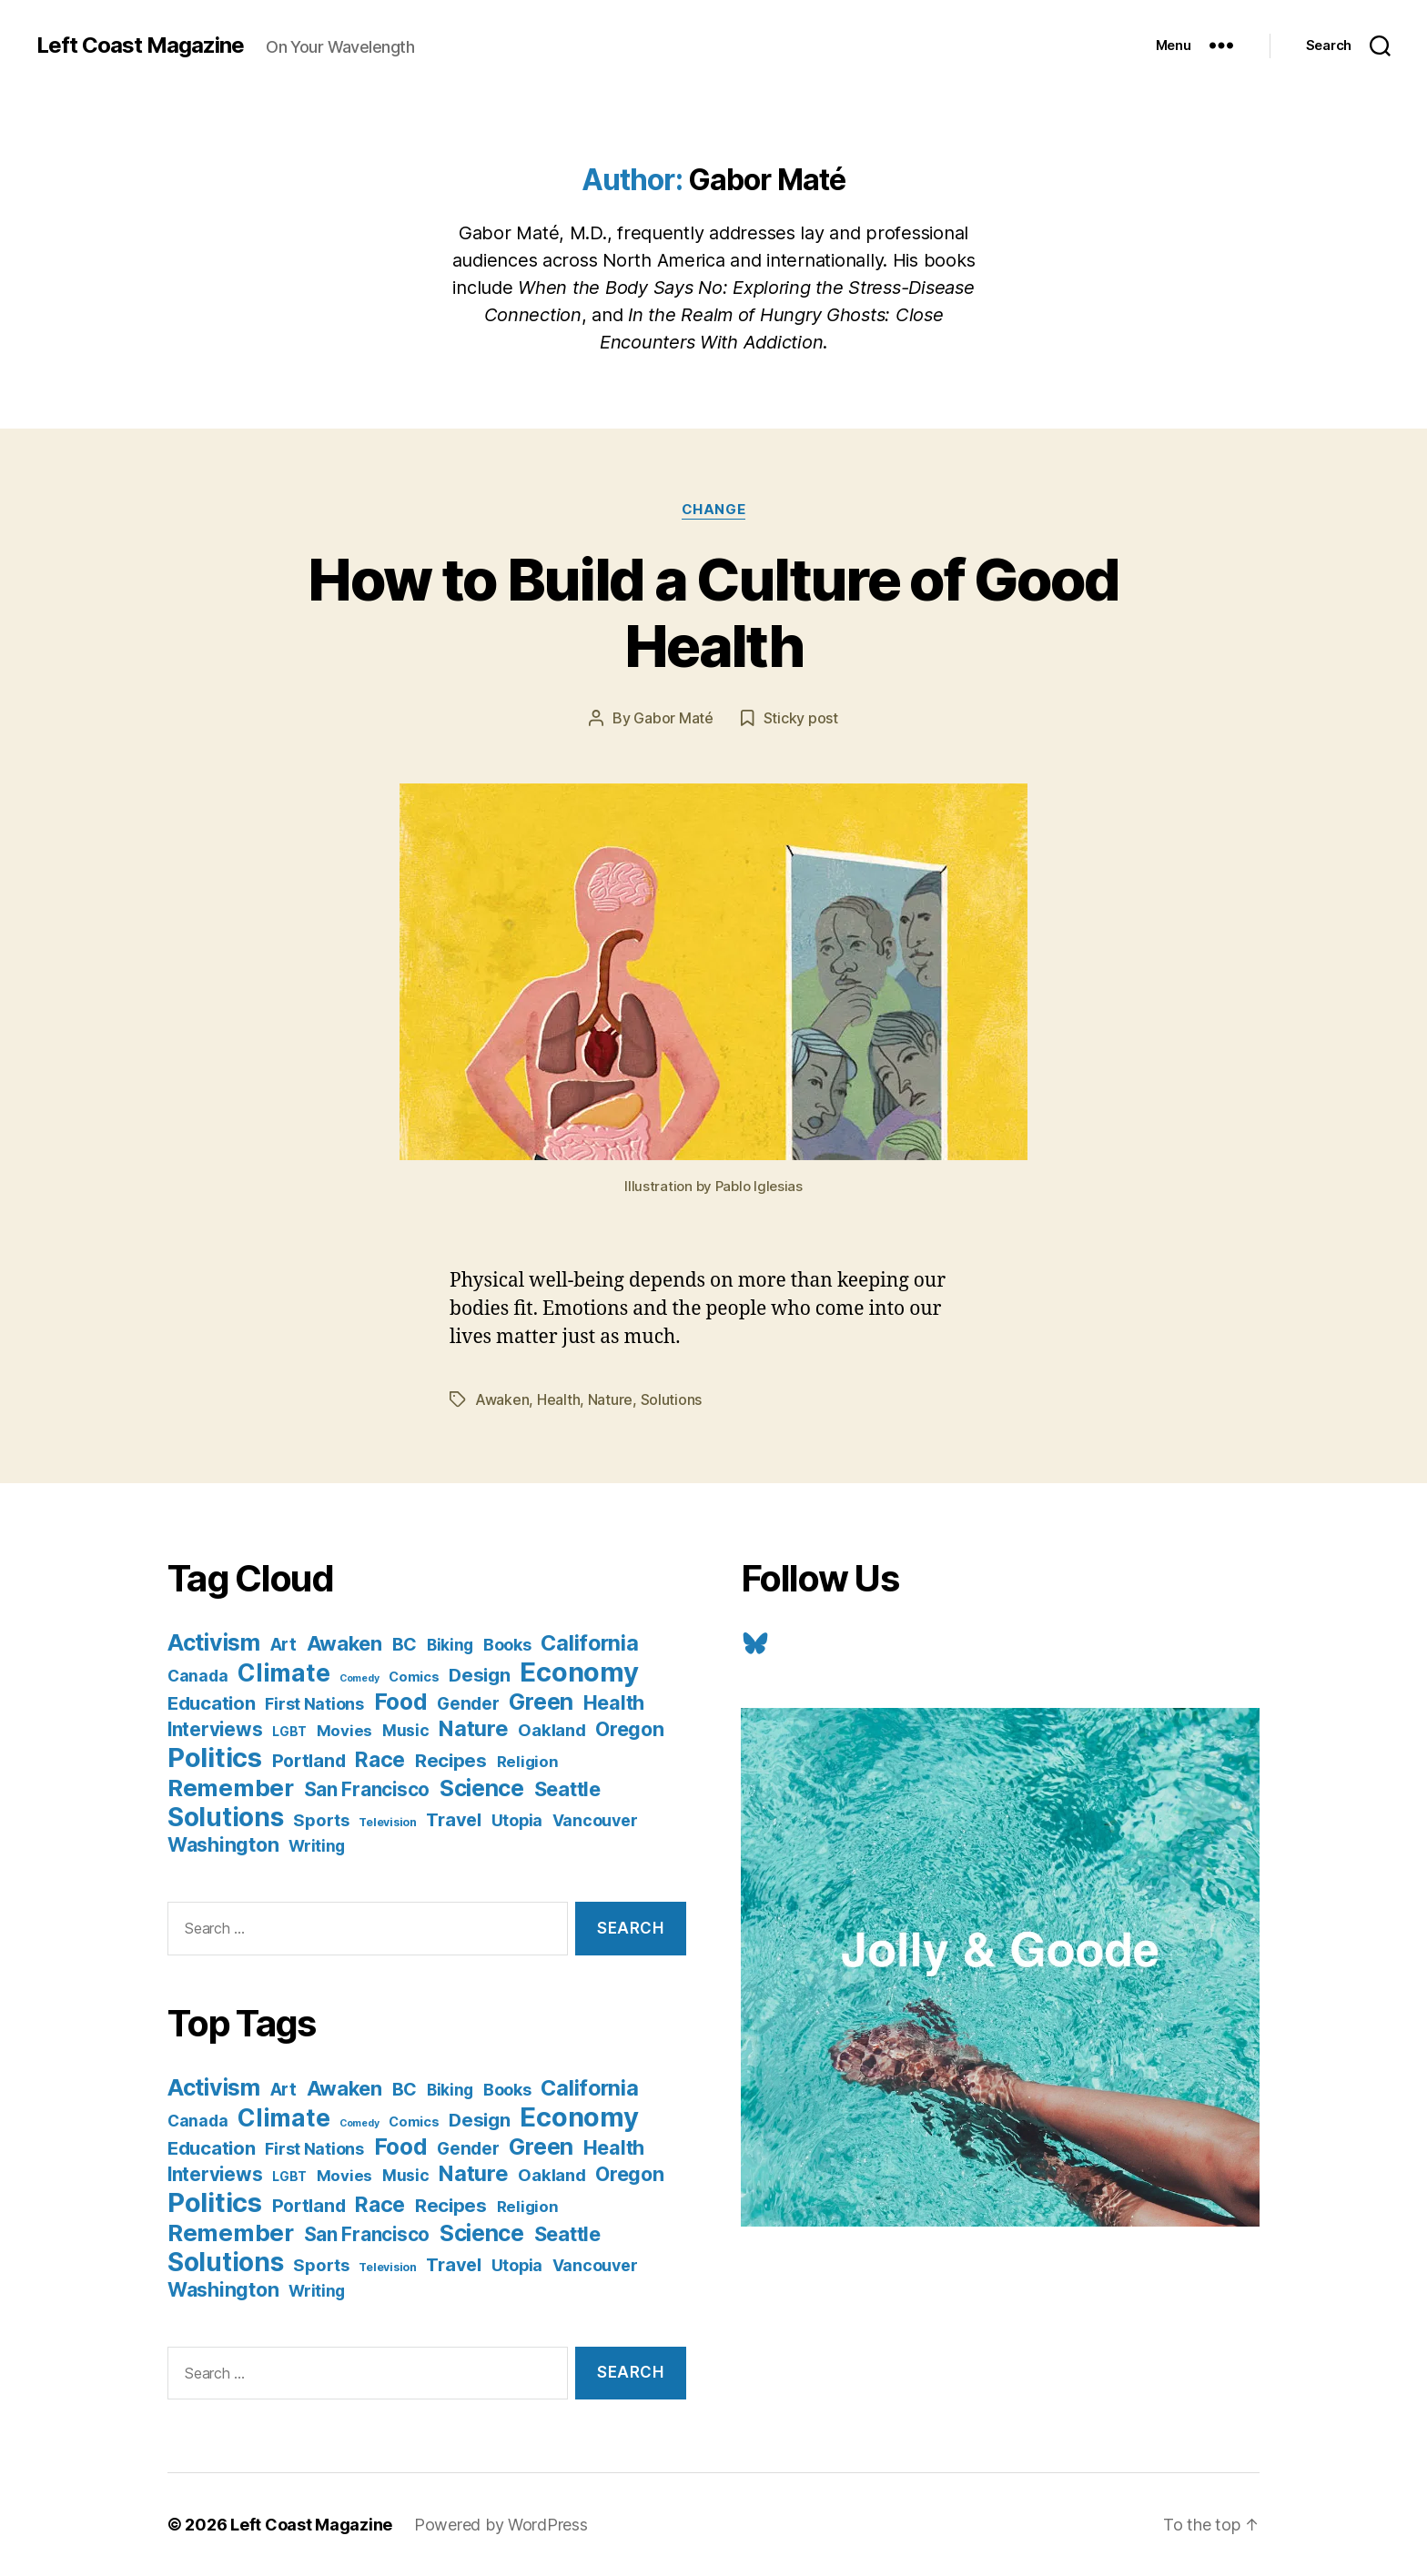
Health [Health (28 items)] (613, 1702)
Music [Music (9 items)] (406, 1730)
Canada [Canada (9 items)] (197, 1675)
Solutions (672, 1399)
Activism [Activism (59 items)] (213, 1642)
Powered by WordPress (501, 2524)
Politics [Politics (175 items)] (214, 1757)
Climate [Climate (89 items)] (283, 1672)
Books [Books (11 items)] (507, 1644)
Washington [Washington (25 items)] (222, 1844)
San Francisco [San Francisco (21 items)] (367, 1789)
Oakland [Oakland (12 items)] (551, 1730)
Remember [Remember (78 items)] (230, 1787)
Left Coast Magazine (140, 45)
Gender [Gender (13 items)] (468, 1703)
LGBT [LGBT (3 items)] (289, 1731)
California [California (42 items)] (589, 1643)
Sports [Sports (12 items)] (321, 1820)
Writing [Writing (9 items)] (316, 1845)
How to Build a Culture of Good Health (713, 612)
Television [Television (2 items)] (387, 1822)
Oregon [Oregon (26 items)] (629, 1729)
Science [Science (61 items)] (482, 1788)
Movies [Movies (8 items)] (344, 1731)
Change (713, 509)
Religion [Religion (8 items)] (528, 1762)
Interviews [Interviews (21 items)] (214, 1729)
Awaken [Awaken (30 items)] (344, 1643)
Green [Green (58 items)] (541, 1701)
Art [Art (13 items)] (283, 1644)
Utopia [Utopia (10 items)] (516, 1820)
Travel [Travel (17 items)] (453, 1820)
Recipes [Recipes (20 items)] (451, 1760)
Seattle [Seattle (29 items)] (567, 1789)
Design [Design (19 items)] (479, 1674)
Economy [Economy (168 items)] (579, 1672)
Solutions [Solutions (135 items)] (225, 1817)
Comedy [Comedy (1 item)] (359, 1678)
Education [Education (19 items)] (211, 1703)
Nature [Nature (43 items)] (473, 1728)
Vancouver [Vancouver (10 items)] (595, 1820)
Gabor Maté (673, 718)
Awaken (502, 1399)
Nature (610, 1399)
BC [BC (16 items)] (404, 1644)
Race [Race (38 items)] (380, 1760)
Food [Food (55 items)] (401, 1701)
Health (558, 1399)
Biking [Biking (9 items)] (450, 1644)
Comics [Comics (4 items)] (414, 1676)
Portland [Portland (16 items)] (309, 1761)
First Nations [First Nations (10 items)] (314, 1703)
